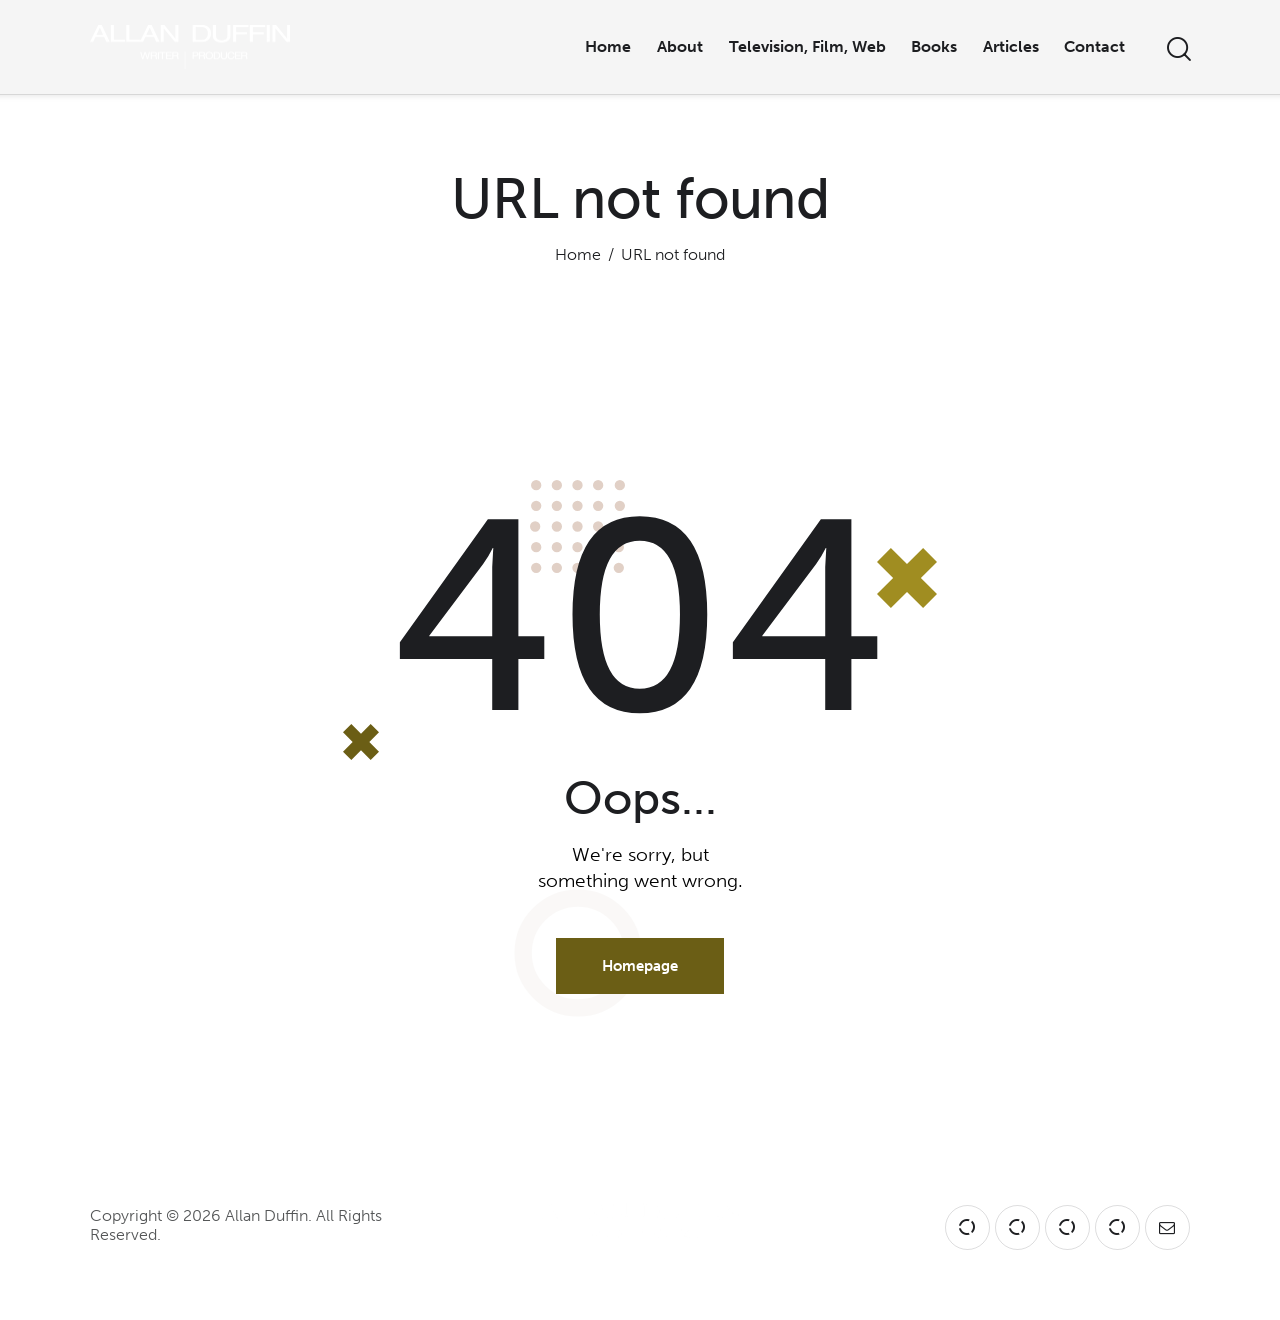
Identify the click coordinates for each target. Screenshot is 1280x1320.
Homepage (640, 966)
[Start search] (1177, 49)
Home (578, 254)
